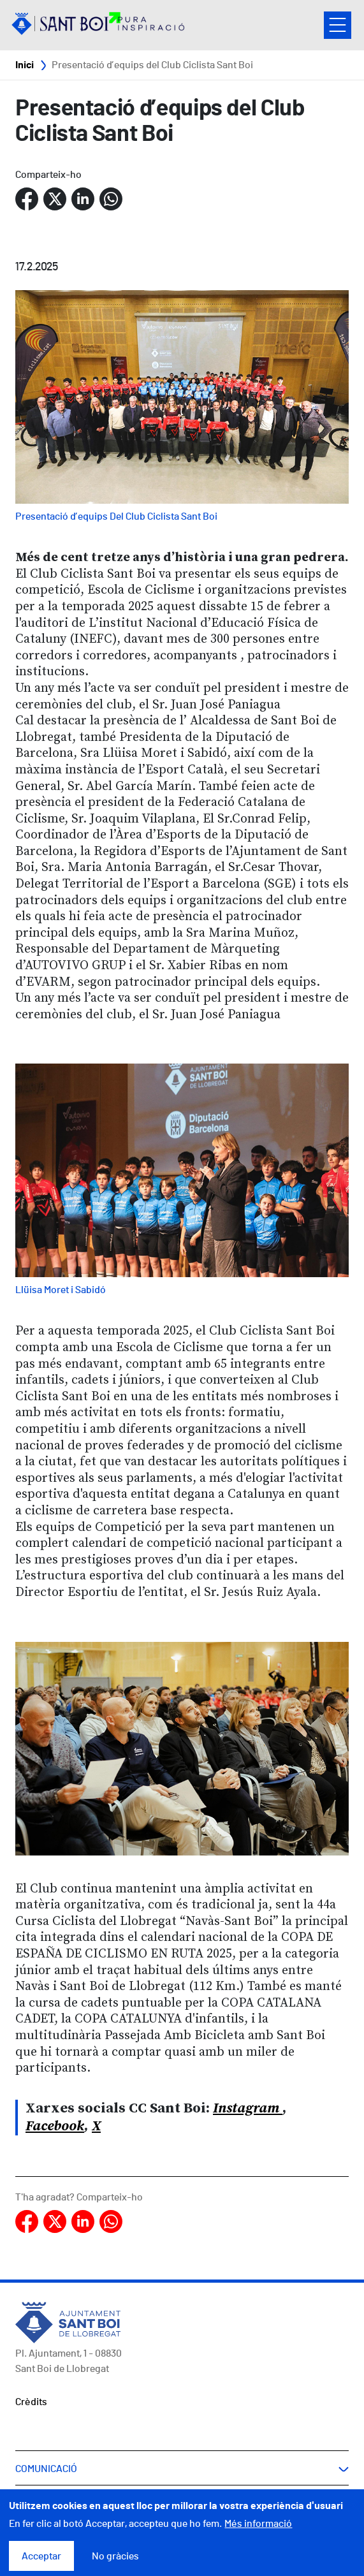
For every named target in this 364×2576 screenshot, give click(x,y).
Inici (24, 65)
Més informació (258, 2529)
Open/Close (337, 25)
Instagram (247, 2108)
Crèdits (31, 2402)
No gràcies (115, 2561)
